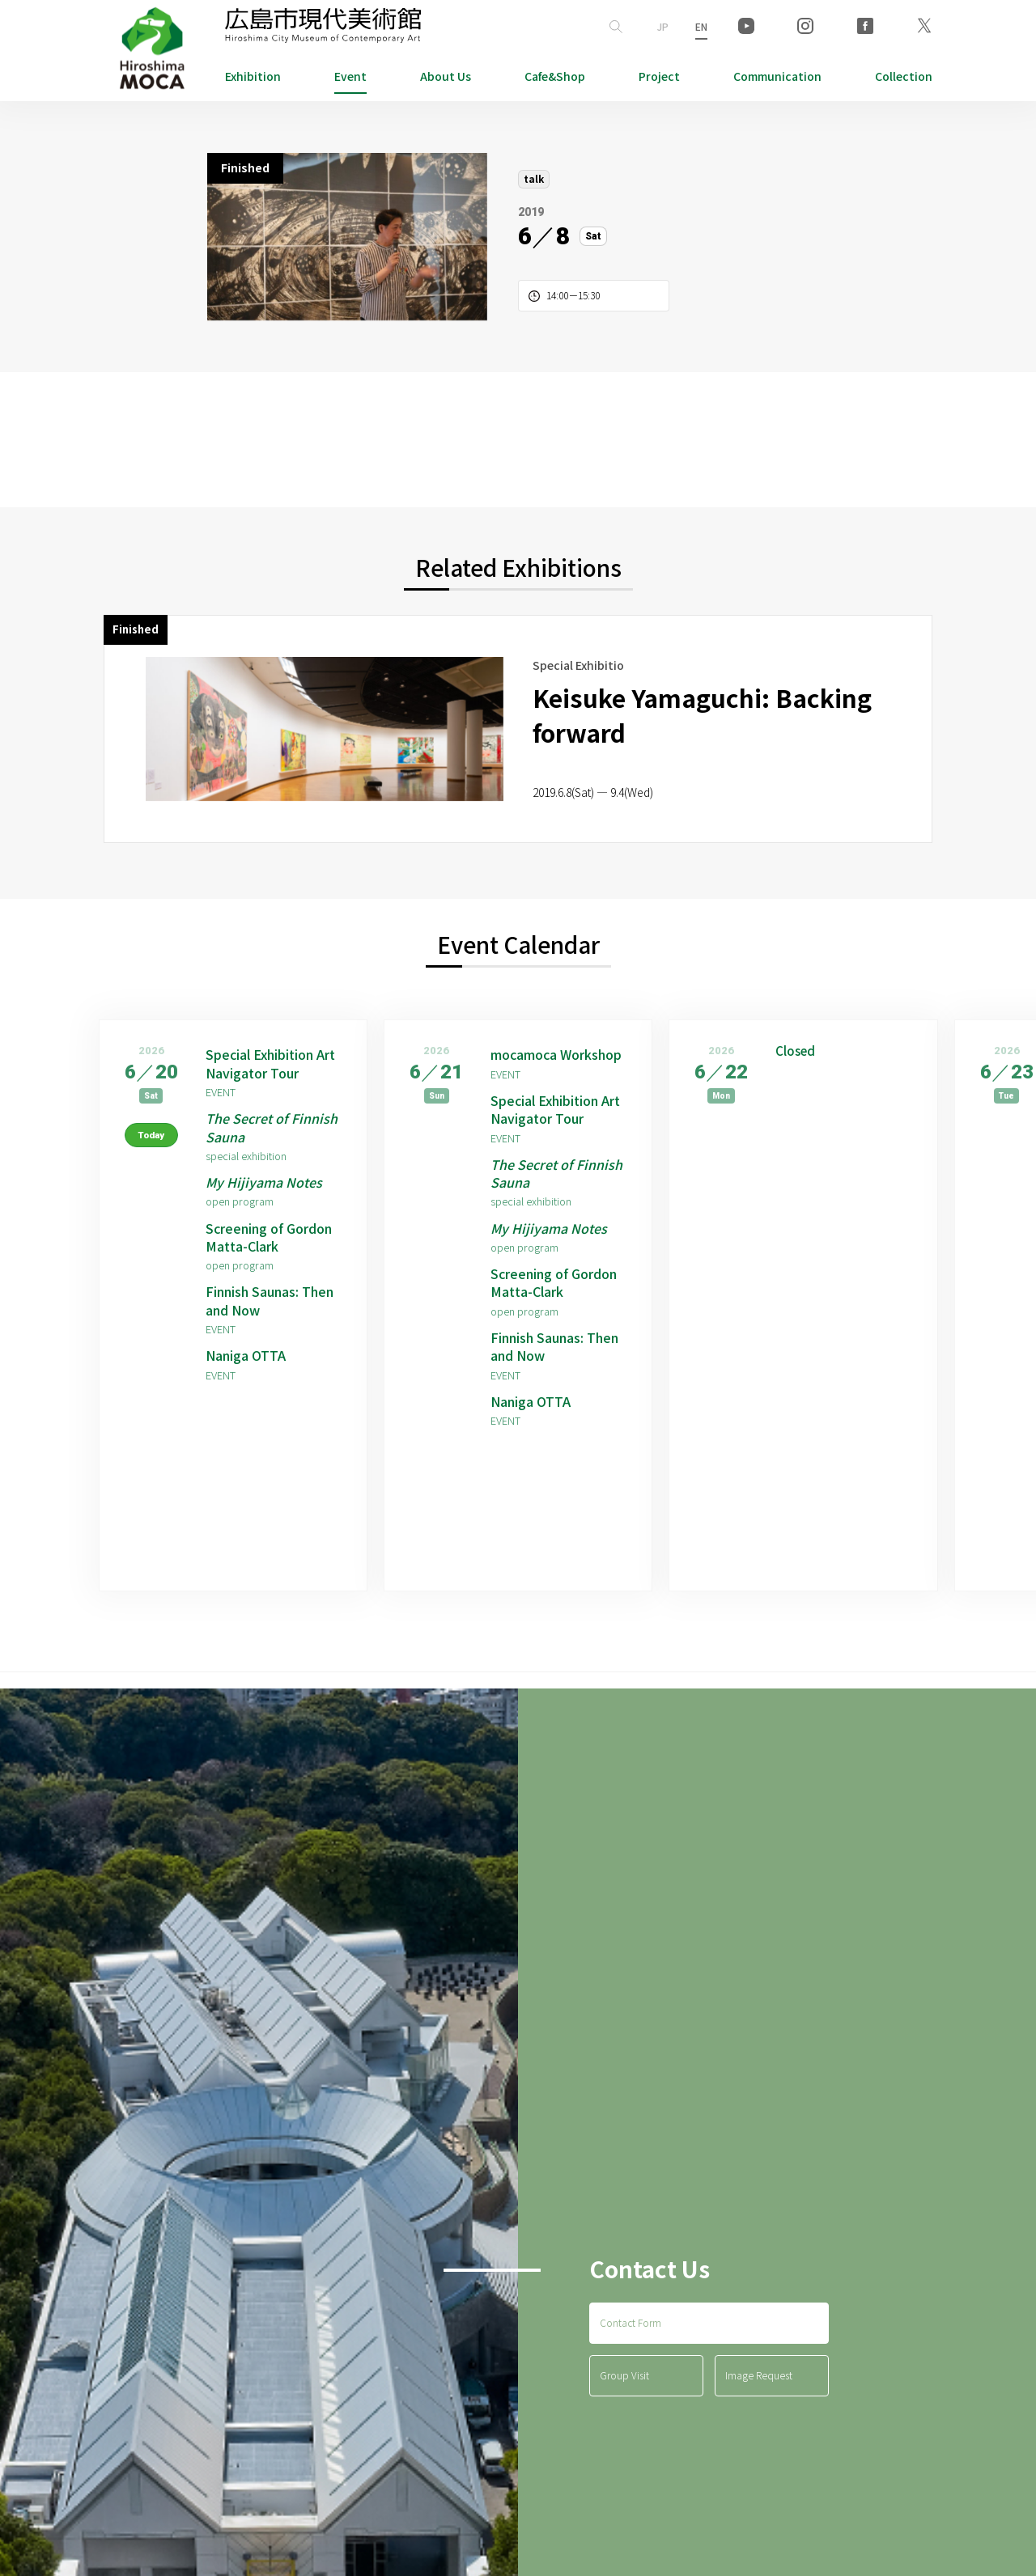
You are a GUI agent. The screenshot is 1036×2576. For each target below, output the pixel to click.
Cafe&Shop (554, 76)
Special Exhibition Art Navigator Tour (270, 1063)
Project (659, 76)
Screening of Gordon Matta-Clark (269, 1237)
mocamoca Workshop (556, 1054)
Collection (903, 76)
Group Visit (624, 2376)
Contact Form (630, 2323)
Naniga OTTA (246, 1356)
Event (350, 76)
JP (663, 26)
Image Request (758, 2376)
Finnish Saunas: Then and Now (269, 1301)
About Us (445, 76)
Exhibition (253, 76)
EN (701, 26)
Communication (777, 76)
